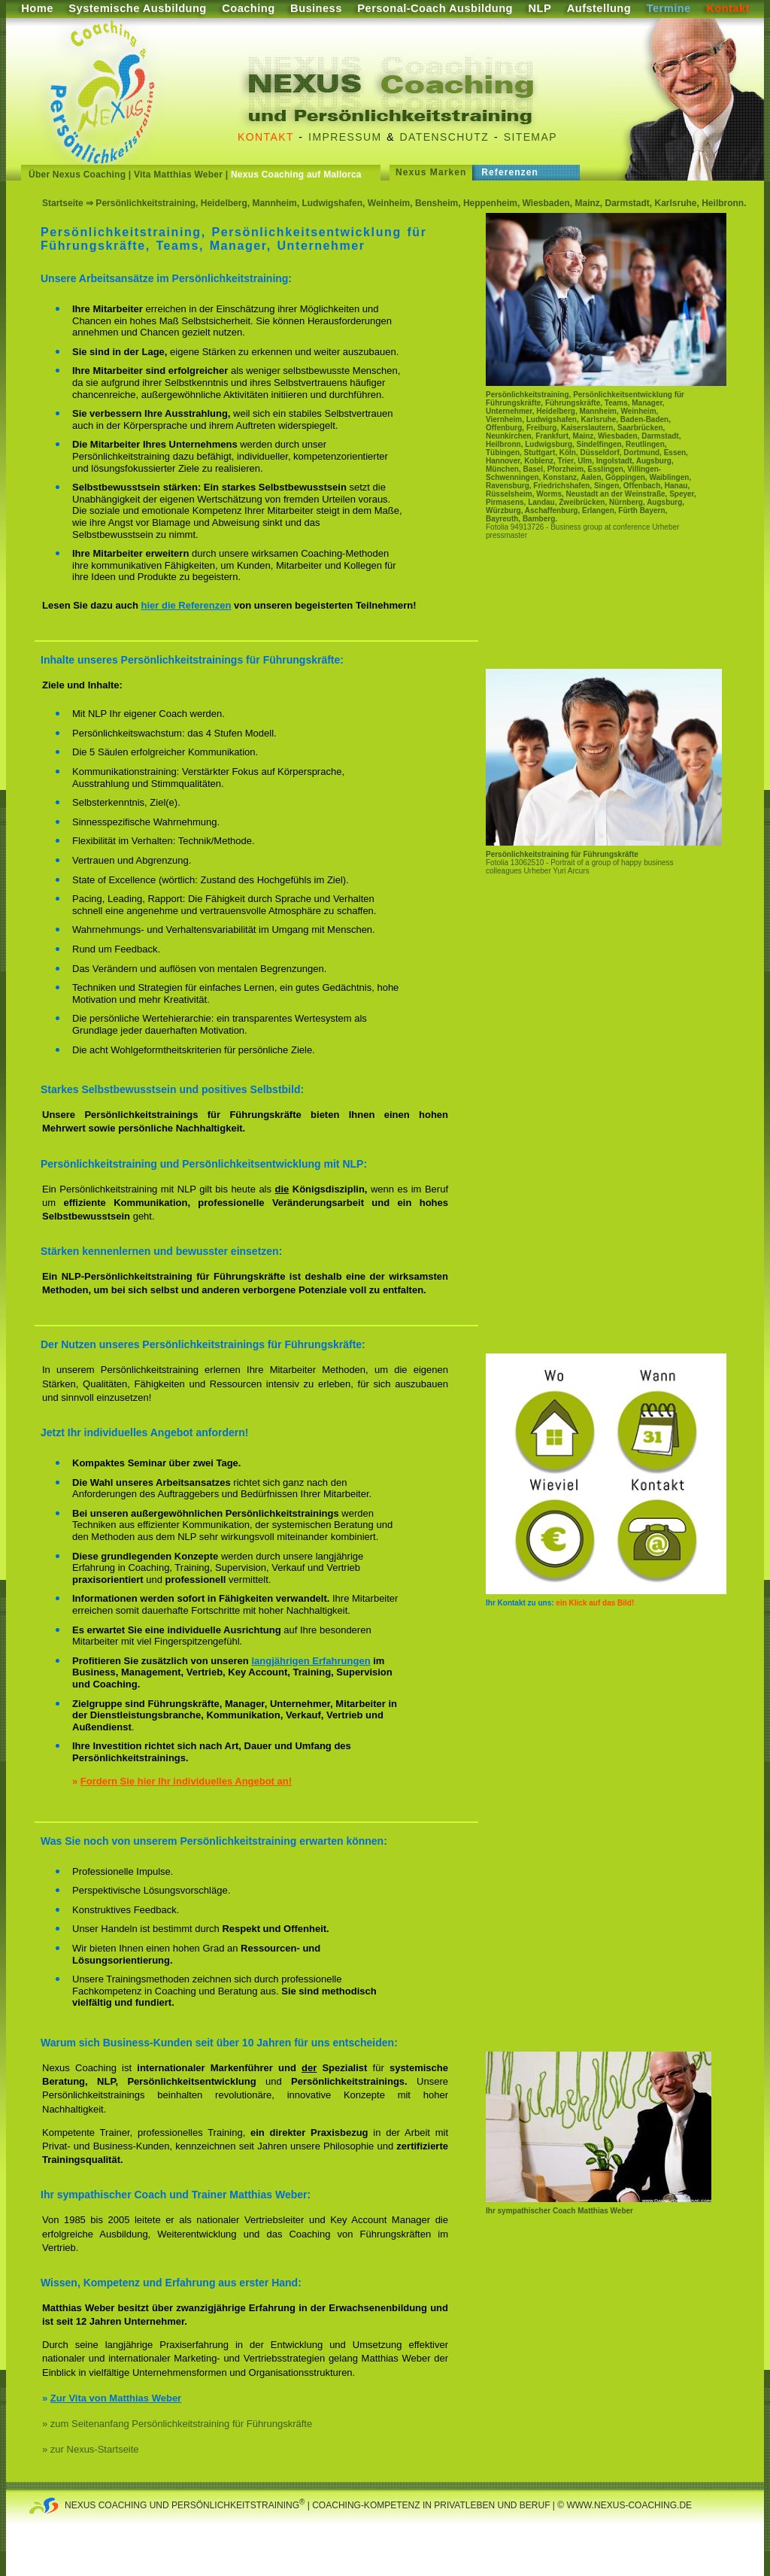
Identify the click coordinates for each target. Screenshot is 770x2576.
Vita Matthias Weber (178, 174)
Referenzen (509, 172)
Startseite (62, 203)
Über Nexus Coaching (77, 174)
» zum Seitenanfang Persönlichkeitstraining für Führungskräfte (177, 2423)
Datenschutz (445, 137)
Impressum (344, 137)
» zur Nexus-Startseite (90, 2449)
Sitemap (530, 137)
